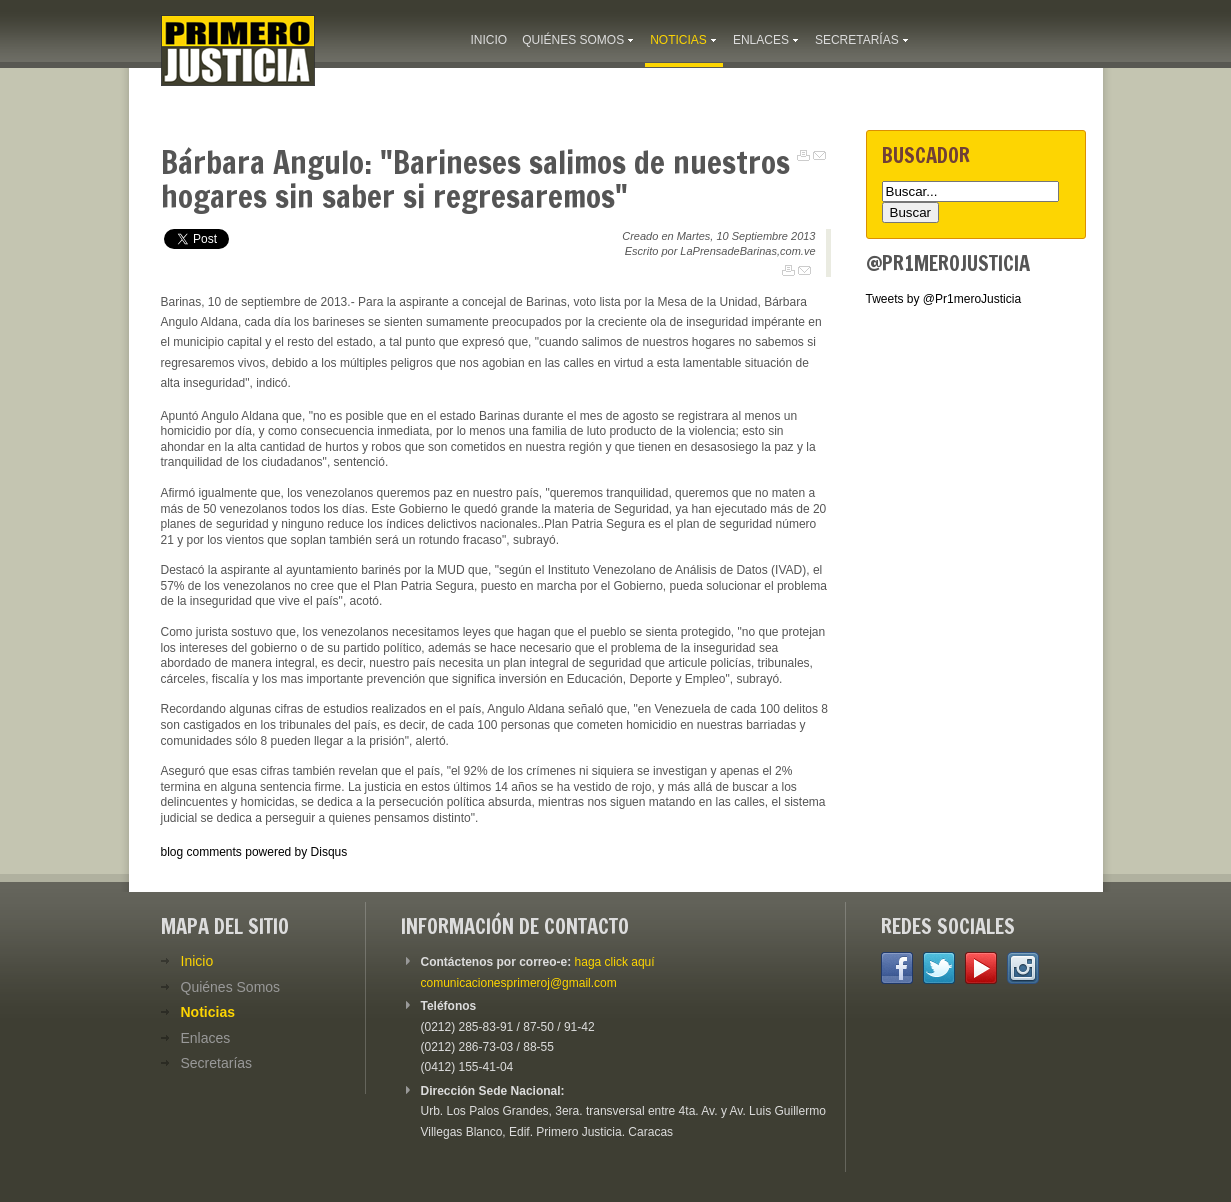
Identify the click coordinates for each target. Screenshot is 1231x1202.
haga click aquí (615, 962)
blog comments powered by (254, 852)
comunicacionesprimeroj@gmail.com (519, 983)
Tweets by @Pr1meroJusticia (944, 299)
